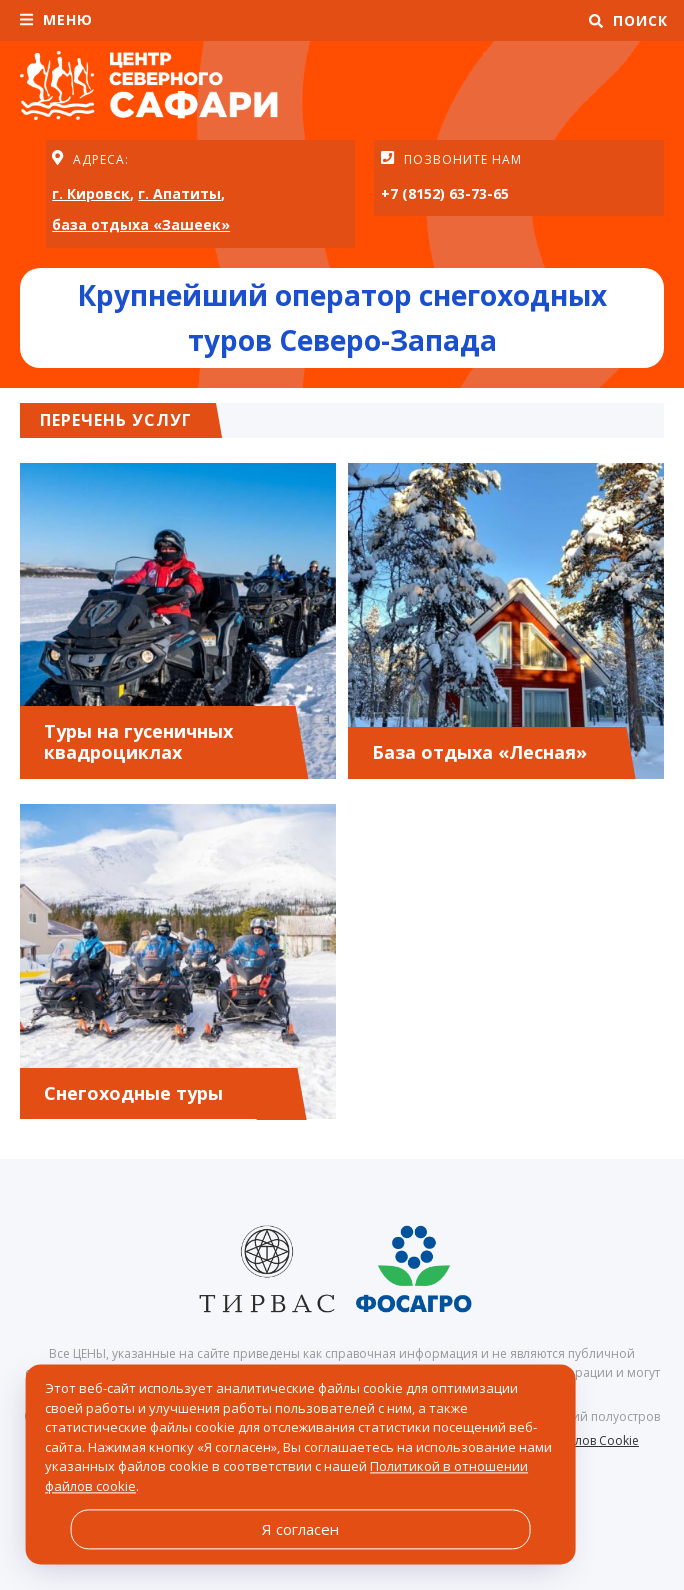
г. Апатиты (179, 193)
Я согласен (300, 1529)
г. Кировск (91, 193)
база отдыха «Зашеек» (141, 224)
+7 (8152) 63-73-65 (445, 193)
